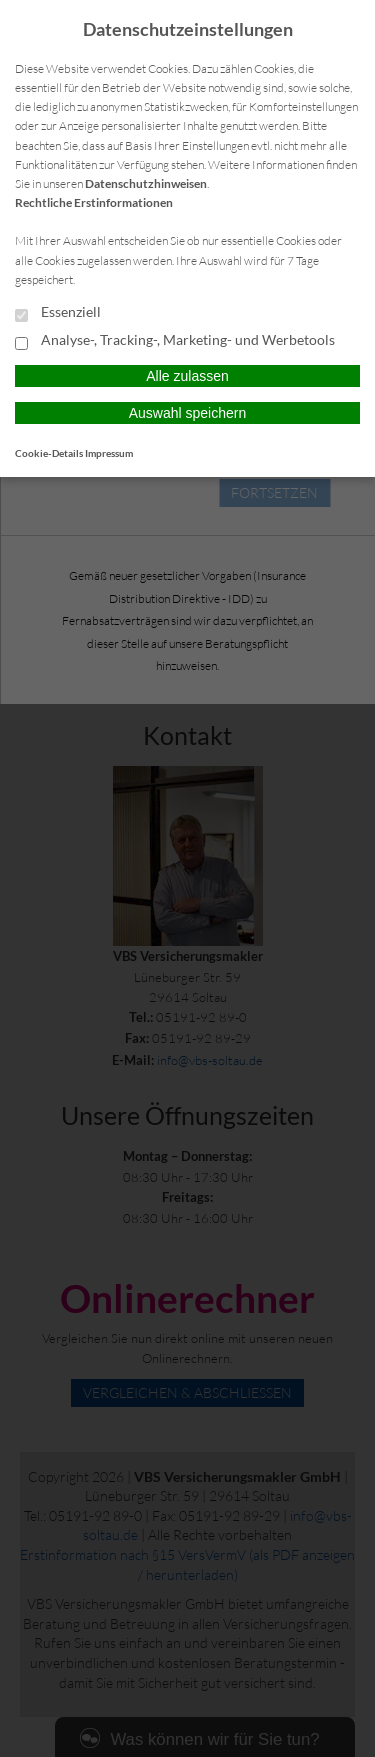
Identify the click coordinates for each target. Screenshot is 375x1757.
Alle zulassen (187, 376)
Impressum (109, 453)
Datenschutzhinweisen (146, 183)
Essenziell (58, 313)
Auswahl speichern (188, 413)
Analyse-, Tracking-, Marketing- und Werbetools (175, 341)
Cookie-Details (49, 453)
